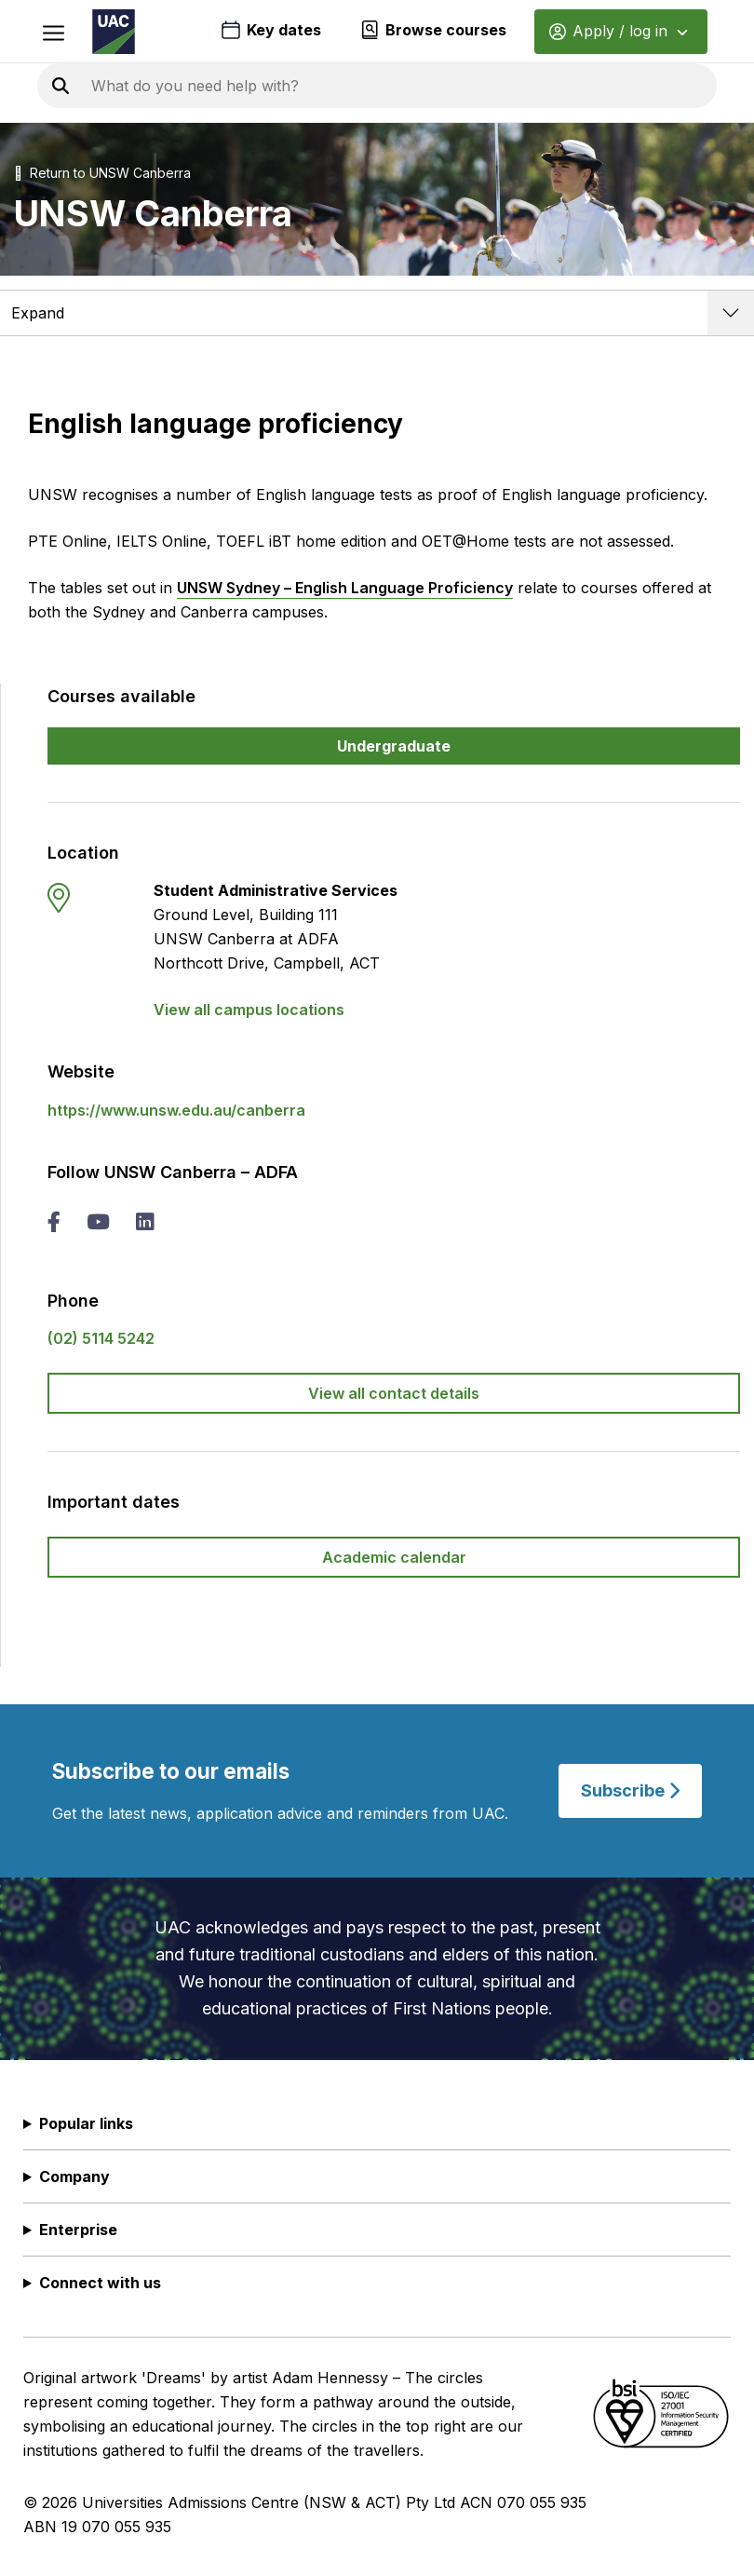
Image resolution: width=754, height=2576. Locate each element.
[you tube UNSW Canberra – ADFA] (98, 1223)
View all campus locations (249, 1009)
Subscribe (630, 1790)
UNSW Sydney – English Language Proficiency (345, 587)
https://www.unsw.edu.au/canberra (176, 1110)
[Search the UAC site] (316, 85)
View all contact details (393, 1393)
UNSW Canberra (140, 173)
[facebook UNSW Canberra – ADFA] (53, 1223)
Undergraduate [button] (394, 746)
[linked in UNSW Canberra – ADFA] (144, 1223)
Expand (37, 313)
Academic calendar (394, 1557)
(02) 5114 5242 (101, 1338)
